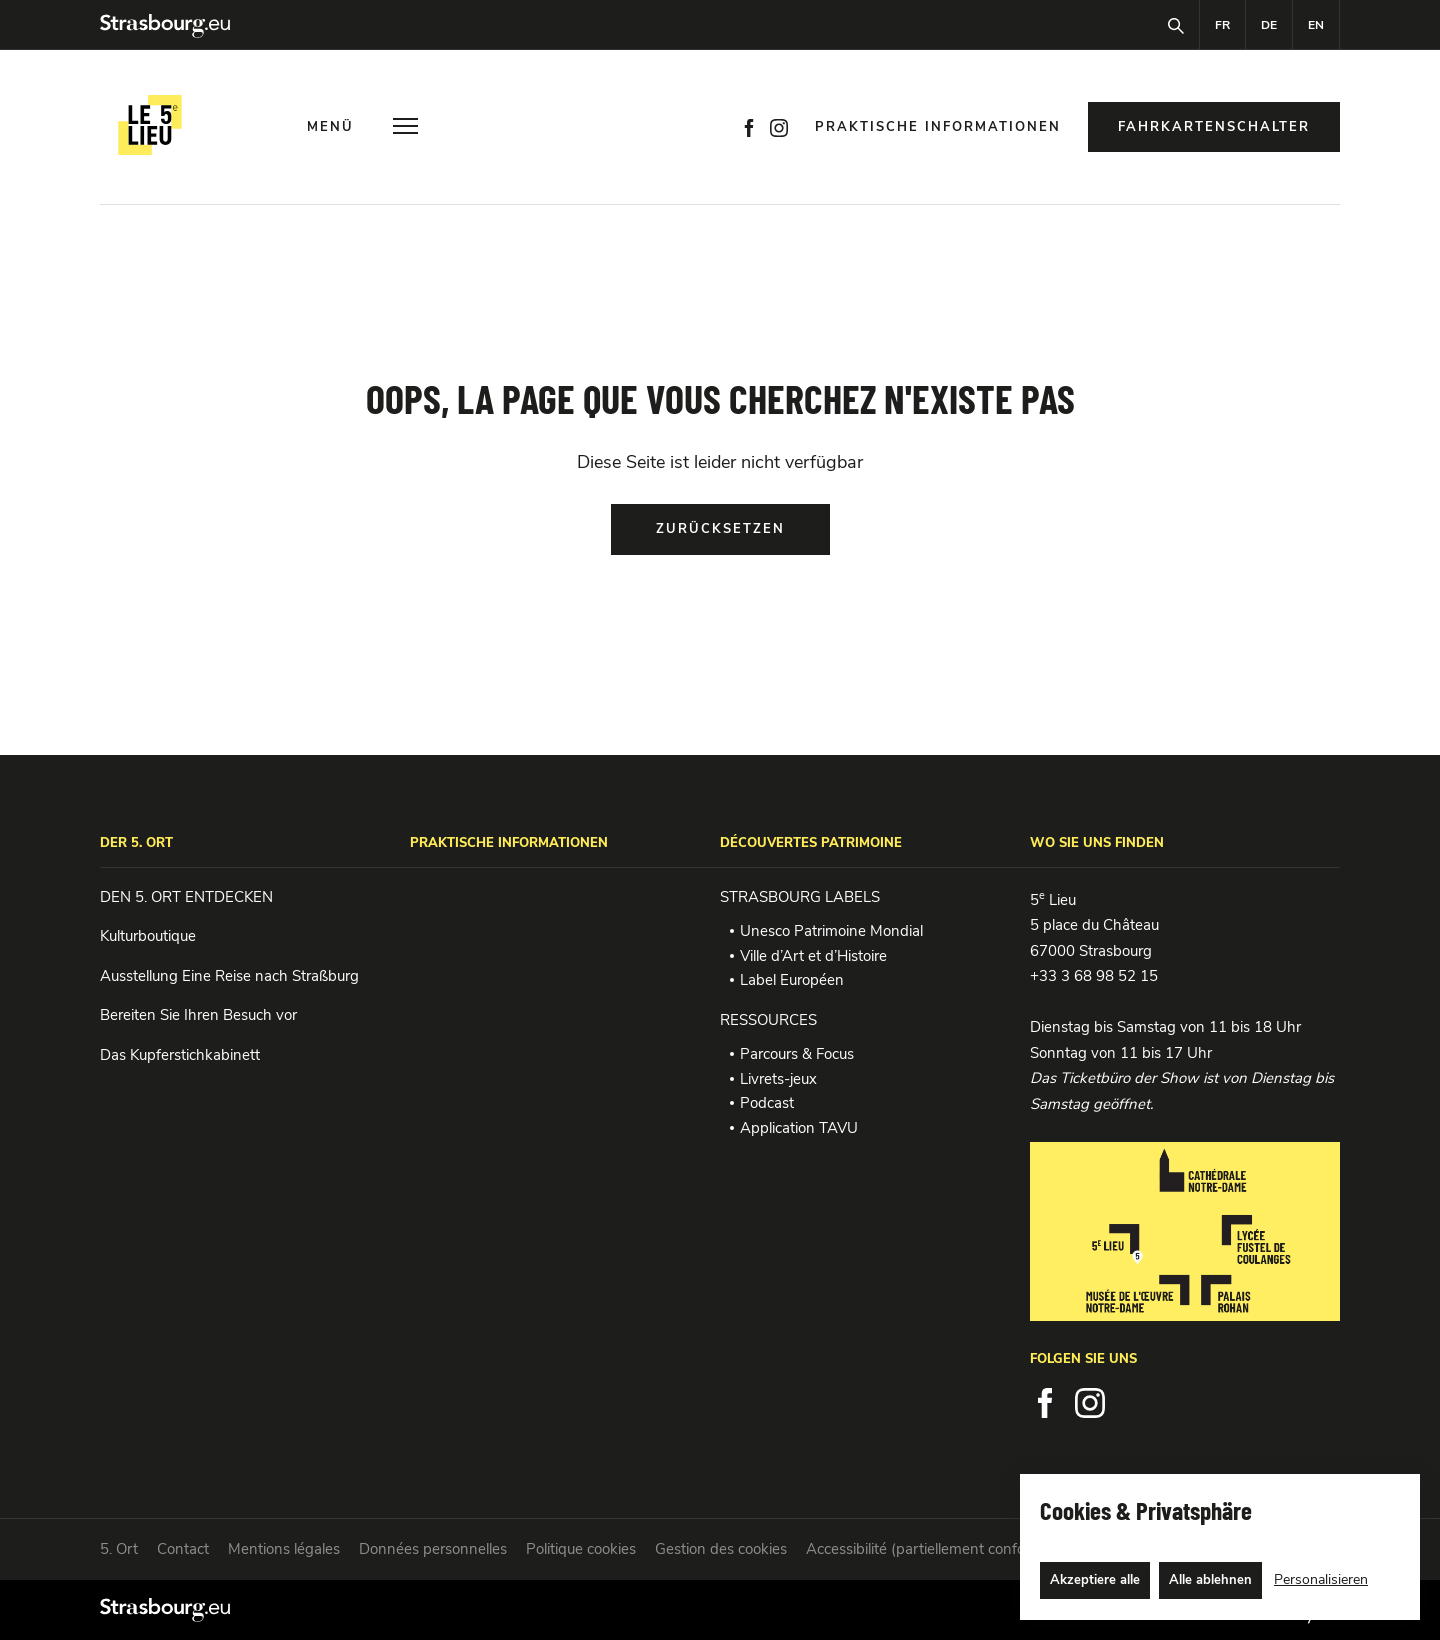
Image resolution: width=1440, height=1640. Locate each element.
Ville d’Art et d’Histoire (813, 956)
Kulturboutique (148, 936)
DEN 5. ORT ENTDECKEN (186, 897)
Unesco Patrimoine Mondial (831, 931)
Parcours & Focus (797, 1054)
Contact (183, 1549)
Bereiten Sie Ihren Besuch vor (198, 1015)
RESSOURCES (768, 1020)
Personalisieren (1321, 1579)
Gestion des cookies (721, 1549)
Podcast (767, 1103)
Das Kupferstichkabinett (180, 1055)
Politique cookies (581, 1549)
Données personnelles (433, 1549)
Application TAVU (799, 1128)
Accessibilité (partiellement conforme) (931, 1549)
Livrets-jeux (778, 1079)
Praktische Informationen (938, 127)
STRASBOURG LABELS (800, 897)
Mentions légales (284, 1549)
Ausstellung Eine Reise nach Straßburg (229, 976)
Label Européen (792, 980)
